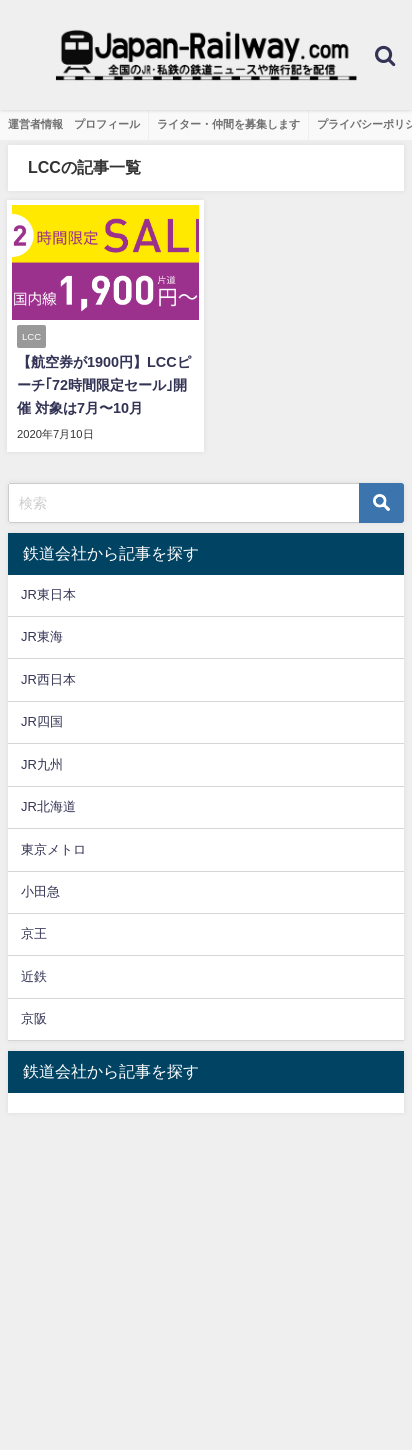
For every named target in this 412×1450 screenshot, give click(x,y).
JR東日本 (48, 594)
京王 (34, 933)
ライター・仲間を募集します (228, 124)
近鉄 (34, 976)
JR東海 (42, 636)
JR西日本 (48, 679)
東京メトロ (53, 849)
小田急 (40, 891)
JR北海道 (48, 806)
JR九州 (42, 764)
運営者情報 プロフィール (74, 124)
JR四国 (42, 721)
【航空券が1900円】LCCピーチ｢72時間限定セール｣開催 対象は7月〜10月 (104, 385)
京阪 (34, 1018)
